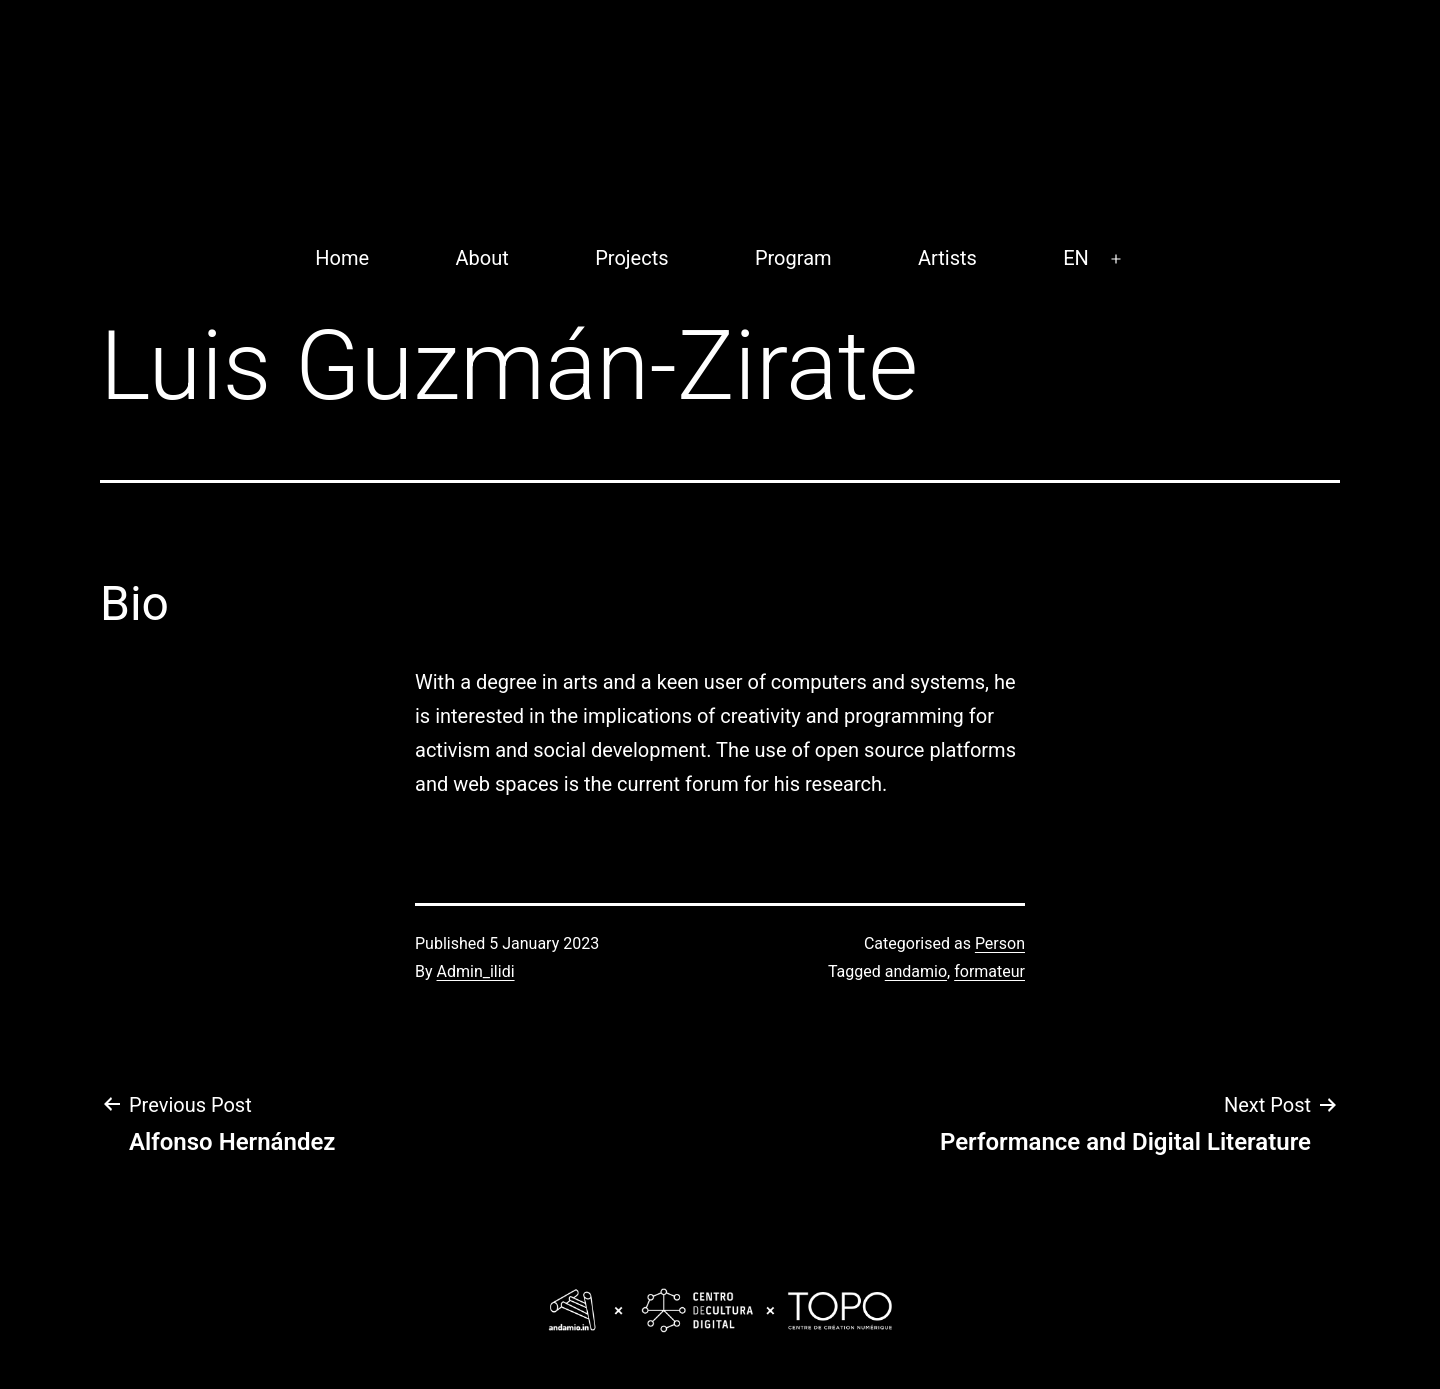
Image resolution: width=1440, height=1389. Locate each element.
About (482, 258)
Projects (631, 258)
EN (1076, 258)
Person (1000, 943)
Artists (947, 258)
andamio (916, 971)
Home (342, 258)
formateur (989, 971)
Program (793, 258)
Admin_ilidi (476, 971)
